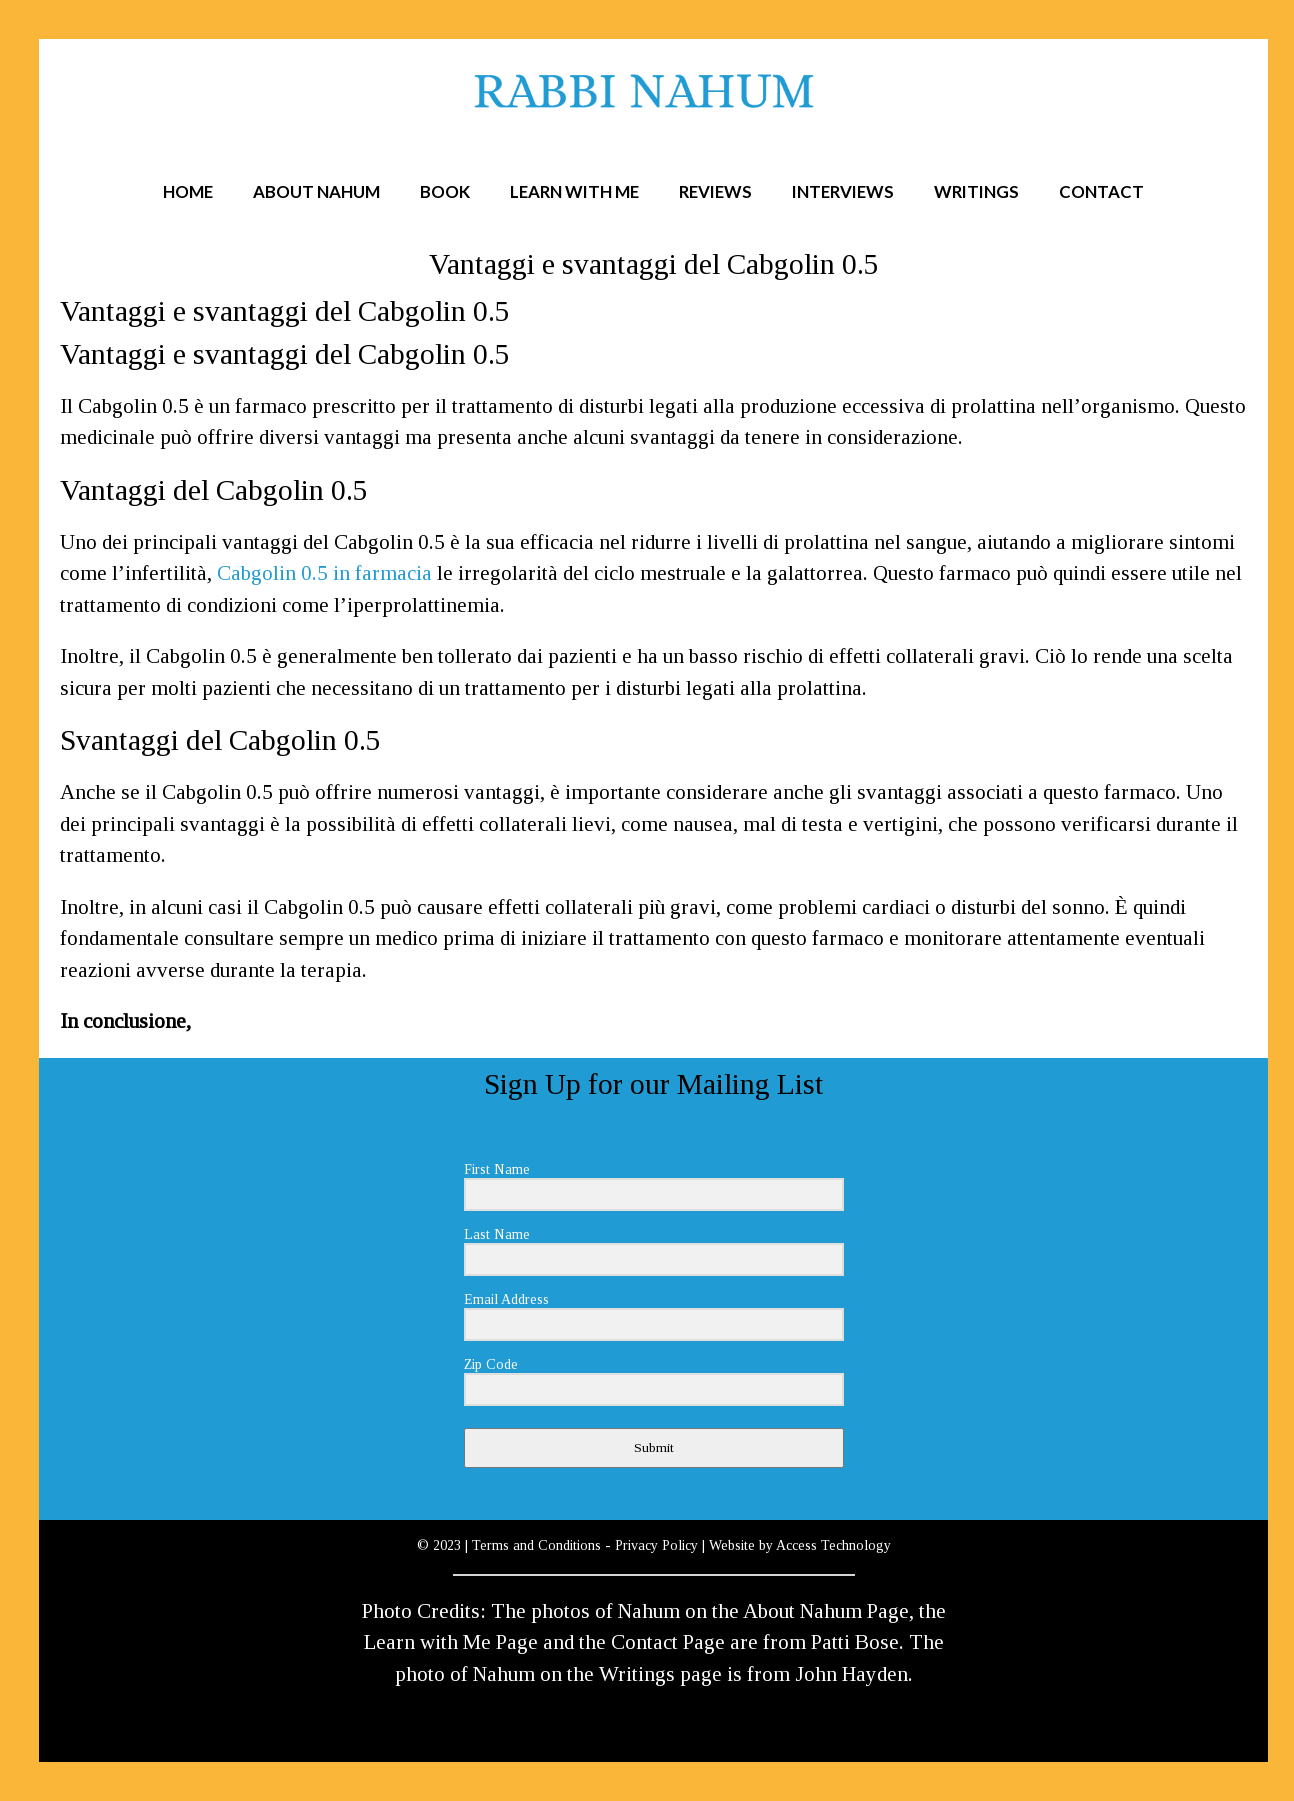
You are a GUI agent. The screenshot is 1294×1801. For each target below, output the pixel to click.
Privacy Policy (656, 1545)
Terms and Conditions (536, 1545)
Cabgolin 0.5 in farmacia (324, 573)
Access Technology (833, 1545)
